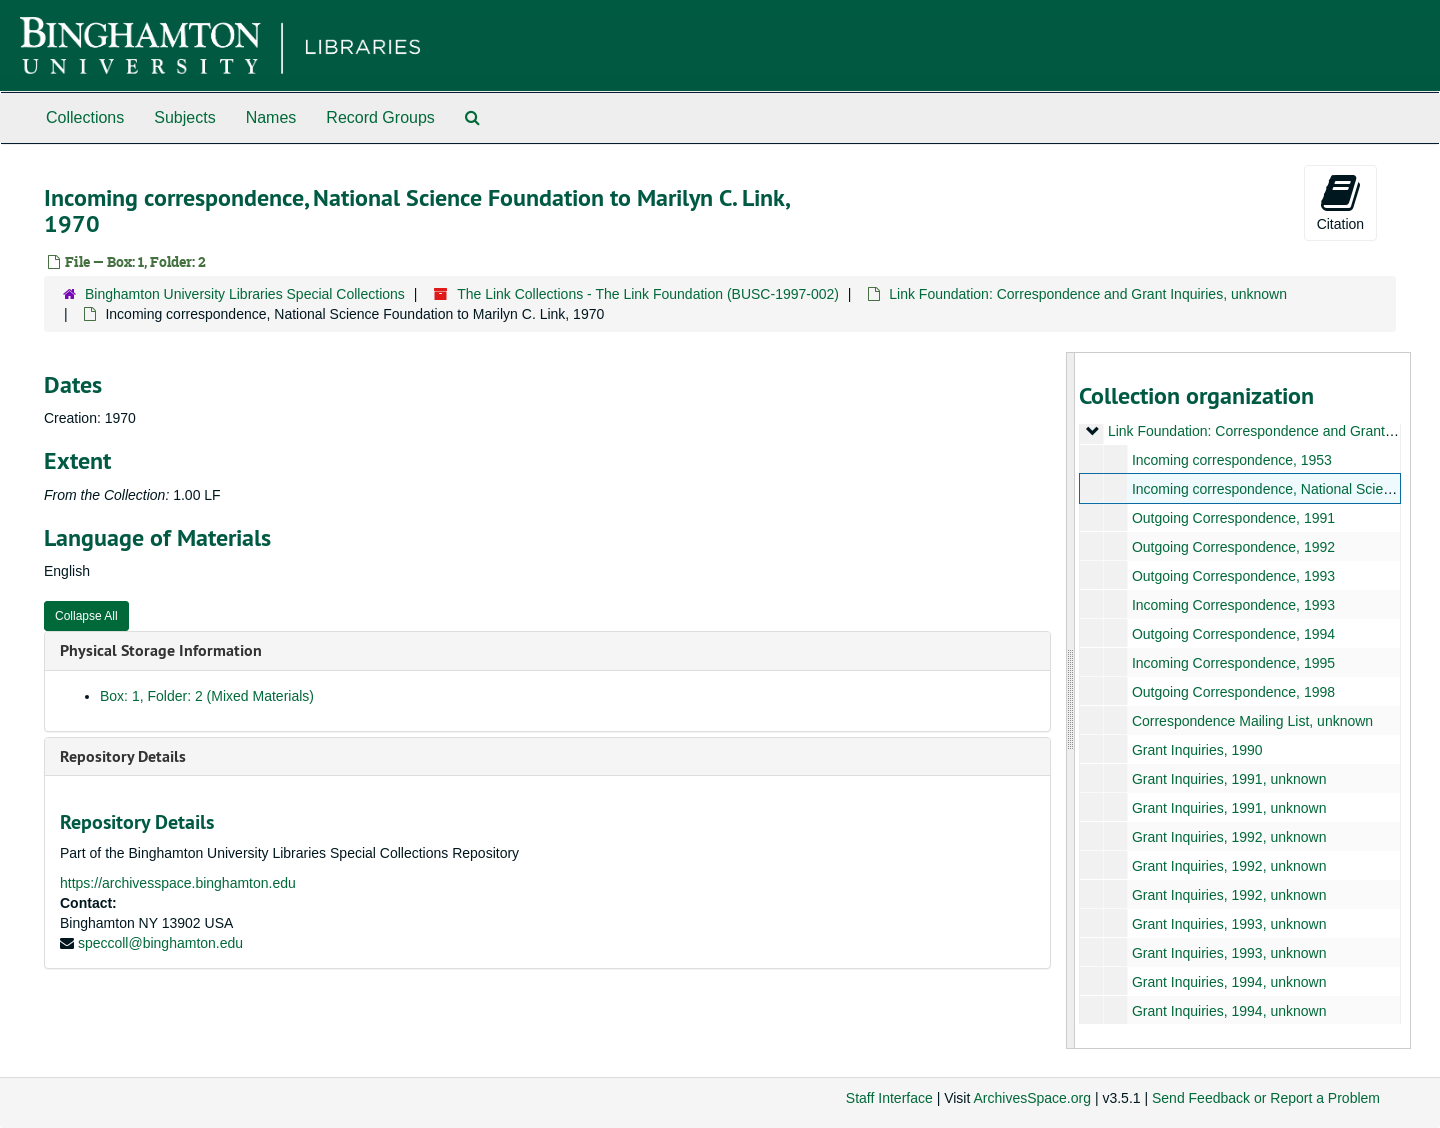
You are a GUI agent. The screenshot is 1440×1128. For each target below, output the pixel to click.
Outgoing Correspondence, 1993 (1232, 576)
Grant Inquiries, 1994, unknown (1228, 982)
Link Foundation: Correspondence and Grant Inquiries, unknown (1088, 294)
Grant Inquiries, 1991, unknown (1228, 779)
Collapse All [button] (86, 616)
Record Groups (380, 117)
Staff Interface (889, 1098)
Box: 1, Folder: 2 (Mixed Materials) (207, 696)
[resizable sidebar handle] (1071, 700)
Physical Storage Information (161, 650)
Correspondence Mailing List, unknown (1251, 721)
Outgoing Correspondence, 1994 (1232, 634)
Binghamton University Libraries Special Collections (245, 294)
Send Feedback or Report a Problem (1266, 1098)
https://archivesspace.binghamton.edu (178, 883)
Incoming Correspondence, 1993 (1232, 605)
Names (271, 117)
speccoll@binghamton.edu (160, 943)
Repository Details (123, 756)
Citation (1340, 202)
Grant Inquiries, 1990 (1196, 750)
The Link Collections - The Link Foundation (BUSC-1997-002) (648, 294)
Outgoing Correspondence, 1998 (1232, 692)
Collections (85, 117)
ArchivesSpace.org (1032, 1098)
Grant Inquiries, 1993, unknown (1228, 924)
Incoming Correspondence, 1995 (1232, 663)
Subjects (184, 117)
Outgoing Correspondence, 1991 (1232, 518)
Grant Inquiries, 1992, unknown (1228, 837)
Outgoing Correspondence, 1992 (1232, 547)
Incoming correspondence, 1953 (1231, 460)
